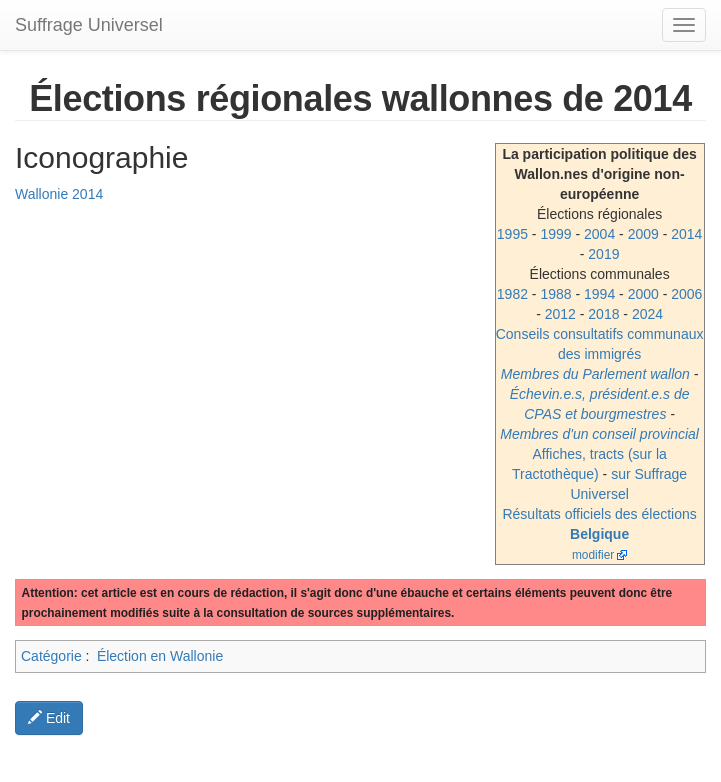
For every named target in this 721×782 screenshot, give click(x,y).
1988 (555, 294)
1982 (512, 294)
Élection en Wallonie (160, 656)
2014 (686, 234)
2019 (603, 254)
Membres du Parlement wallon (595, 374)
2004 (599, 234)
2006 (686, 294)
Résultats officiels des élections (599, 514)
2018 (603, 314)
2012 (560, 314)
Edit (49, 718)
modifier (593, 555)
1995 (512, 234)
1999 (555, 234)
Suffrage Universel (89, 25)
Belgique (599, 534)
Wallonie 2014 (59, 194)
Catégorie (51, 656)
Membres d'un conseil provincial (599, 434)
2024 (647, 314)
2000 (643, 294)
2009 (643, 234)
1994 (599, 294)
